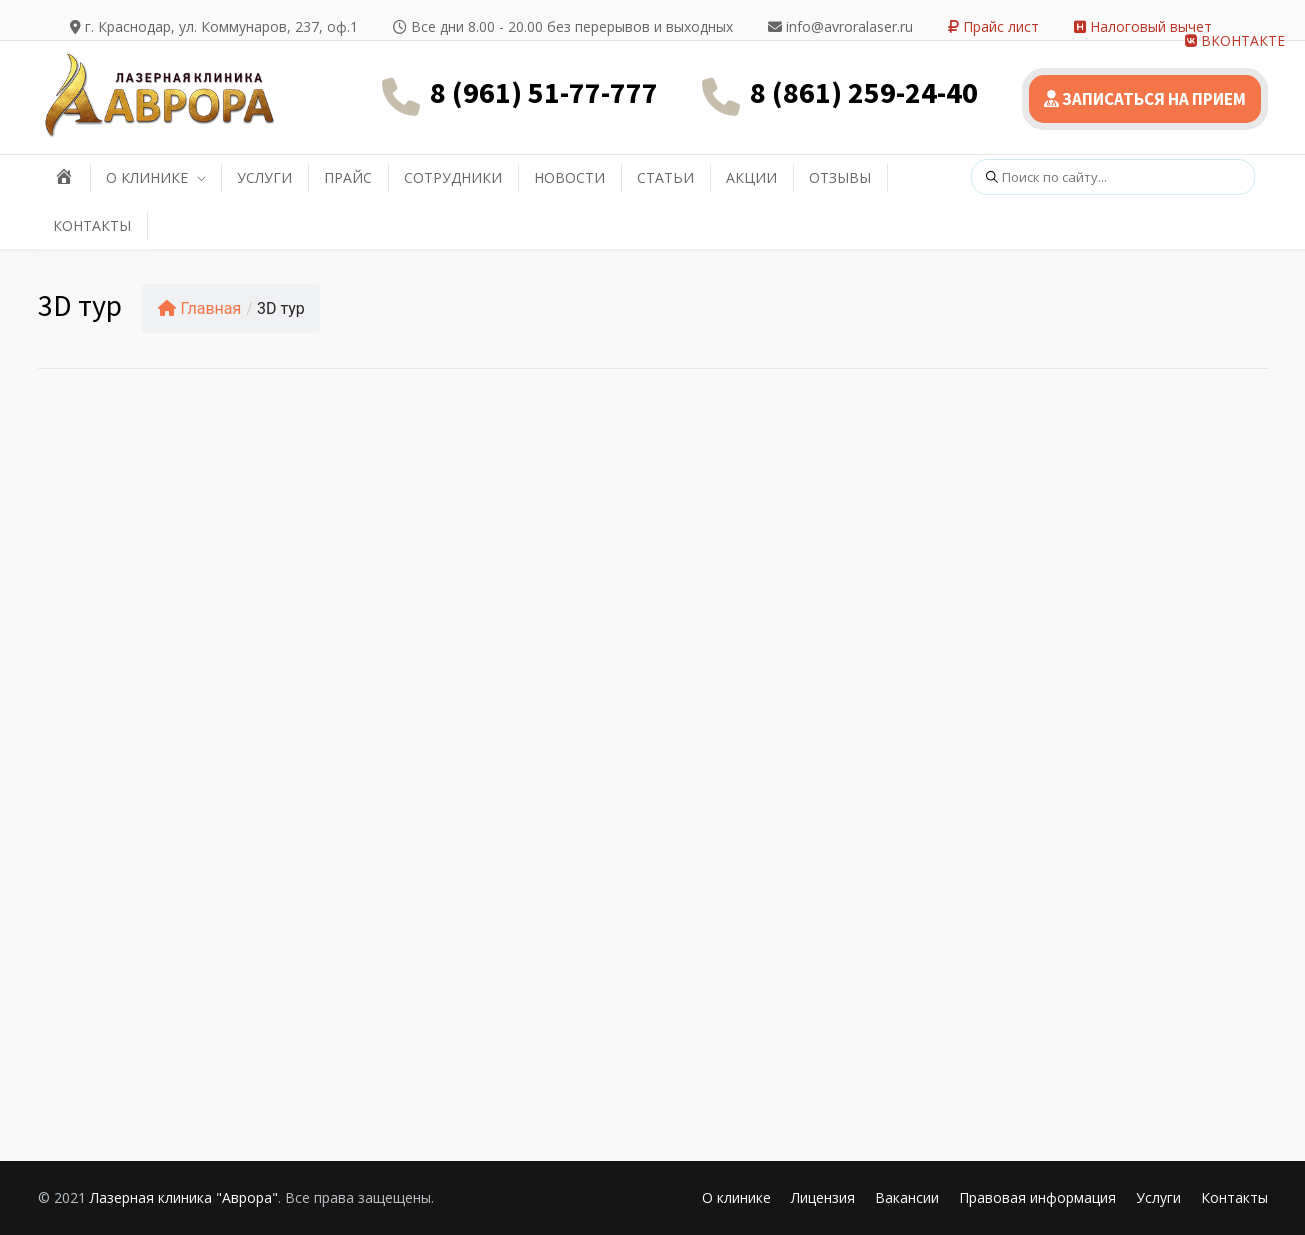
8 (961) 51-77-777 (544, 92)
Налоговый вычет (1143, 26)
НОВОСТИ (569, 177)
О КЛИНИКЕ (147, 177)
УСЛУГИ (264, 177)
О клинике (736, 1197)
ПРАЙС (348, 177)
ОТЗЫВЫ (840, 177)
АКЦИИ (751, 177)
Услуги (1158, 1197)
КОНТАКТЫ (92, 225)
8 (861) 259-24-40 (864, 92)
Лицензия (823, 1197)
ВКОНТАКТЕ (1235, 40)
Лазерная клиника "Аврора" (184, 1197)
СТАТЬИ (665, 177)
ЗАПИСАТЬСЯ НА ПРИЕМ (1145, 99)
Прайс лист (993, 26)
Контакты (1234, 1197)
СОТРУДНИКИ (453, 177)
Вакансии (907, 1197)
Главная (200, 308)
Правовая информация (1037, 1197)
